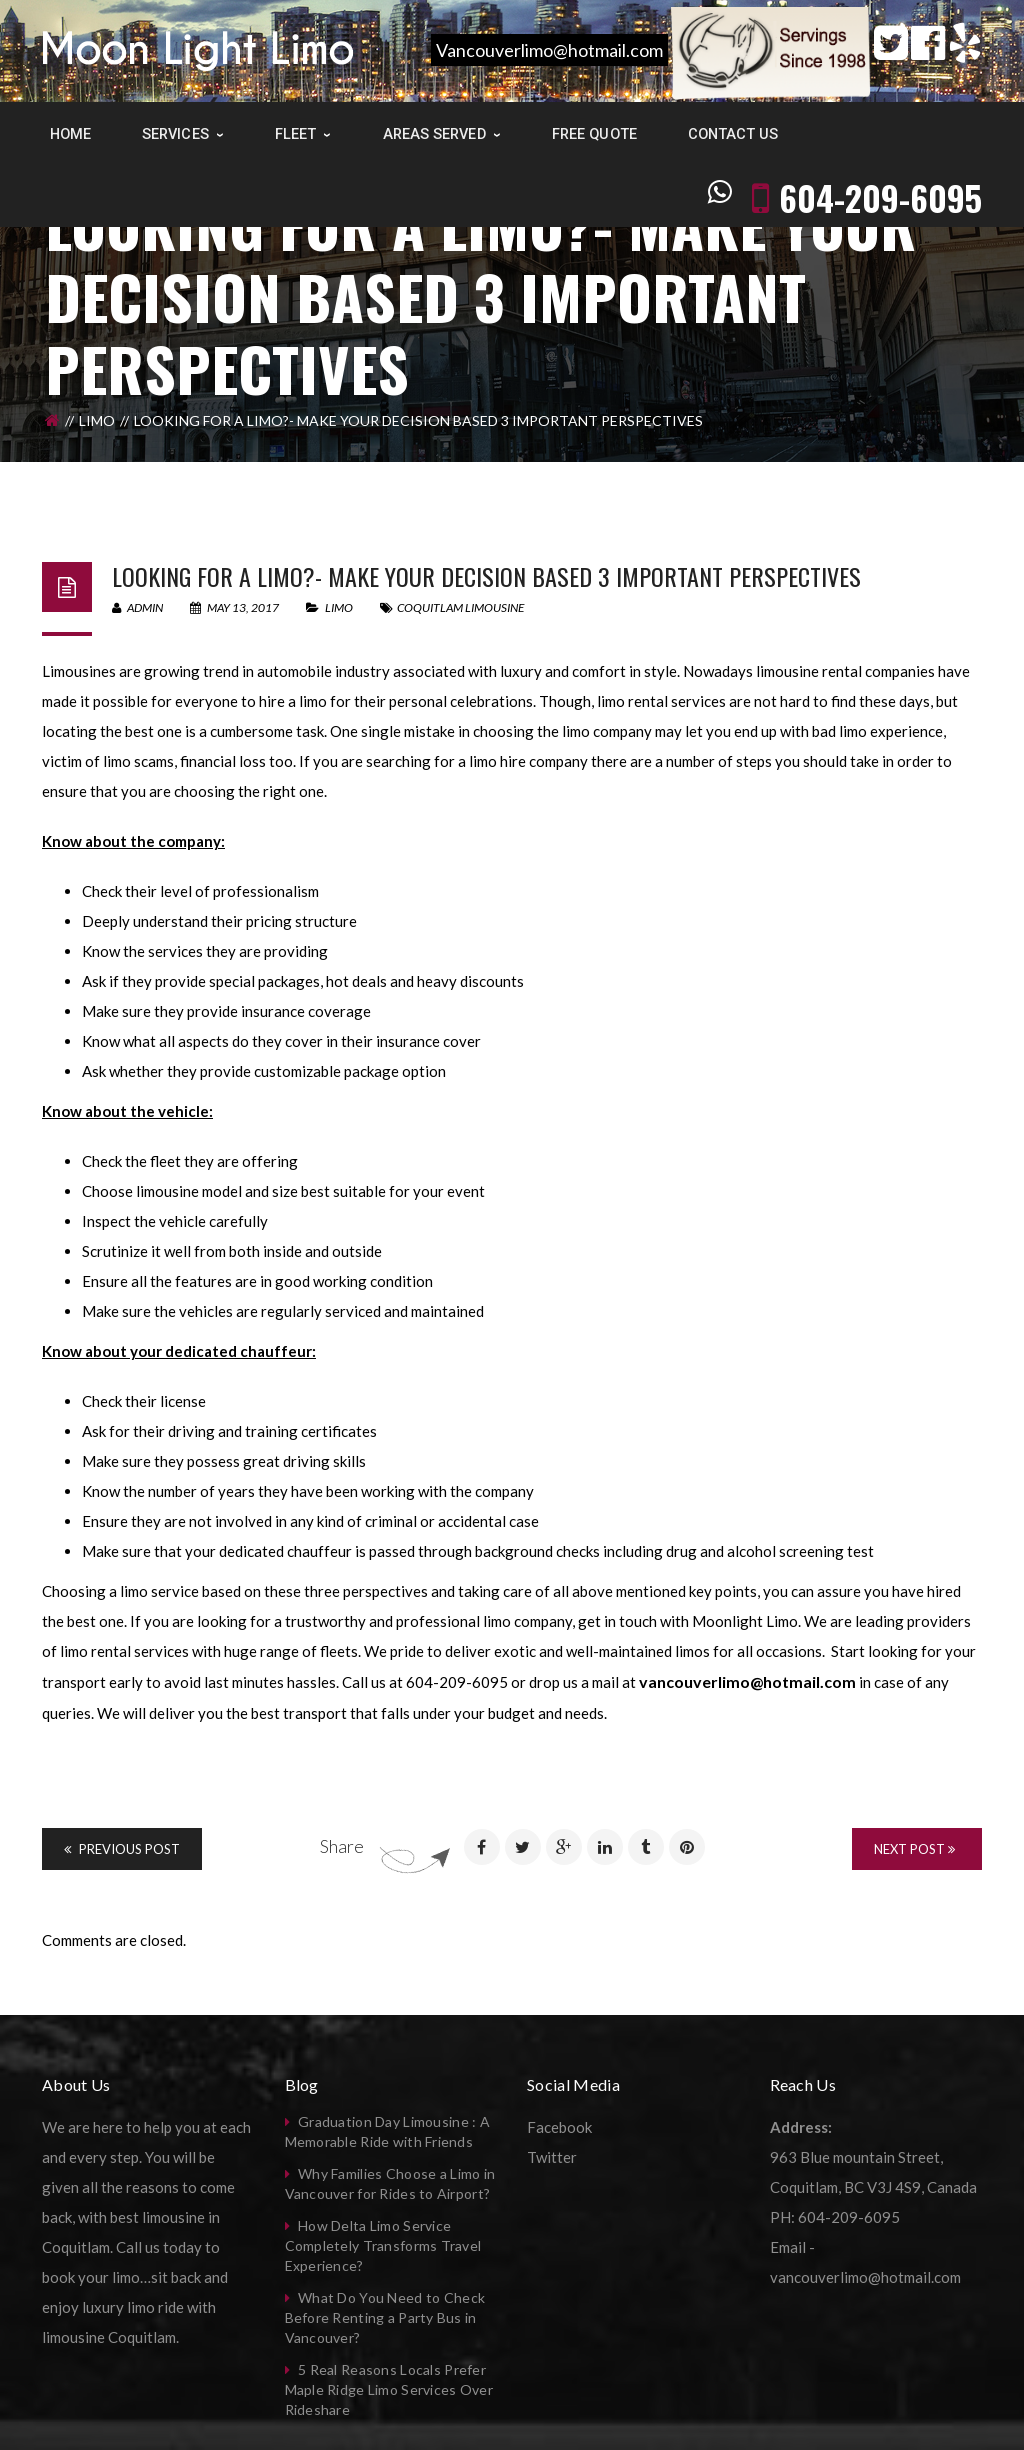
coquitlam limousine (460, 607)
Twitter (552, 2157)
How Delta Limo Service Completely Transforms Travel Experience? (383, 2245)
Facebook (559, 2127)
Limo (97, 420)
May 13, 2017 (235, 607)
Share (342, 1846)
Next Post (914, 1849)
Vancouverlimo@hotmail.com (549, 50)
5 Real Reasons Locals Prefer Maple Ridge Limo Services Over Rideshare (389, 2389)
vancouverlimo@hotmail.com (747, 1681)
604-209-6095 (880, 132)
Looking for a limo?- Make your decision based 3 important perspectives (486, 576)
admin (137, 607)
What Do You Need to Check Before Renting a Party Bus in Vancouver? (385, 2317)
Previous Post (122, 1849)
